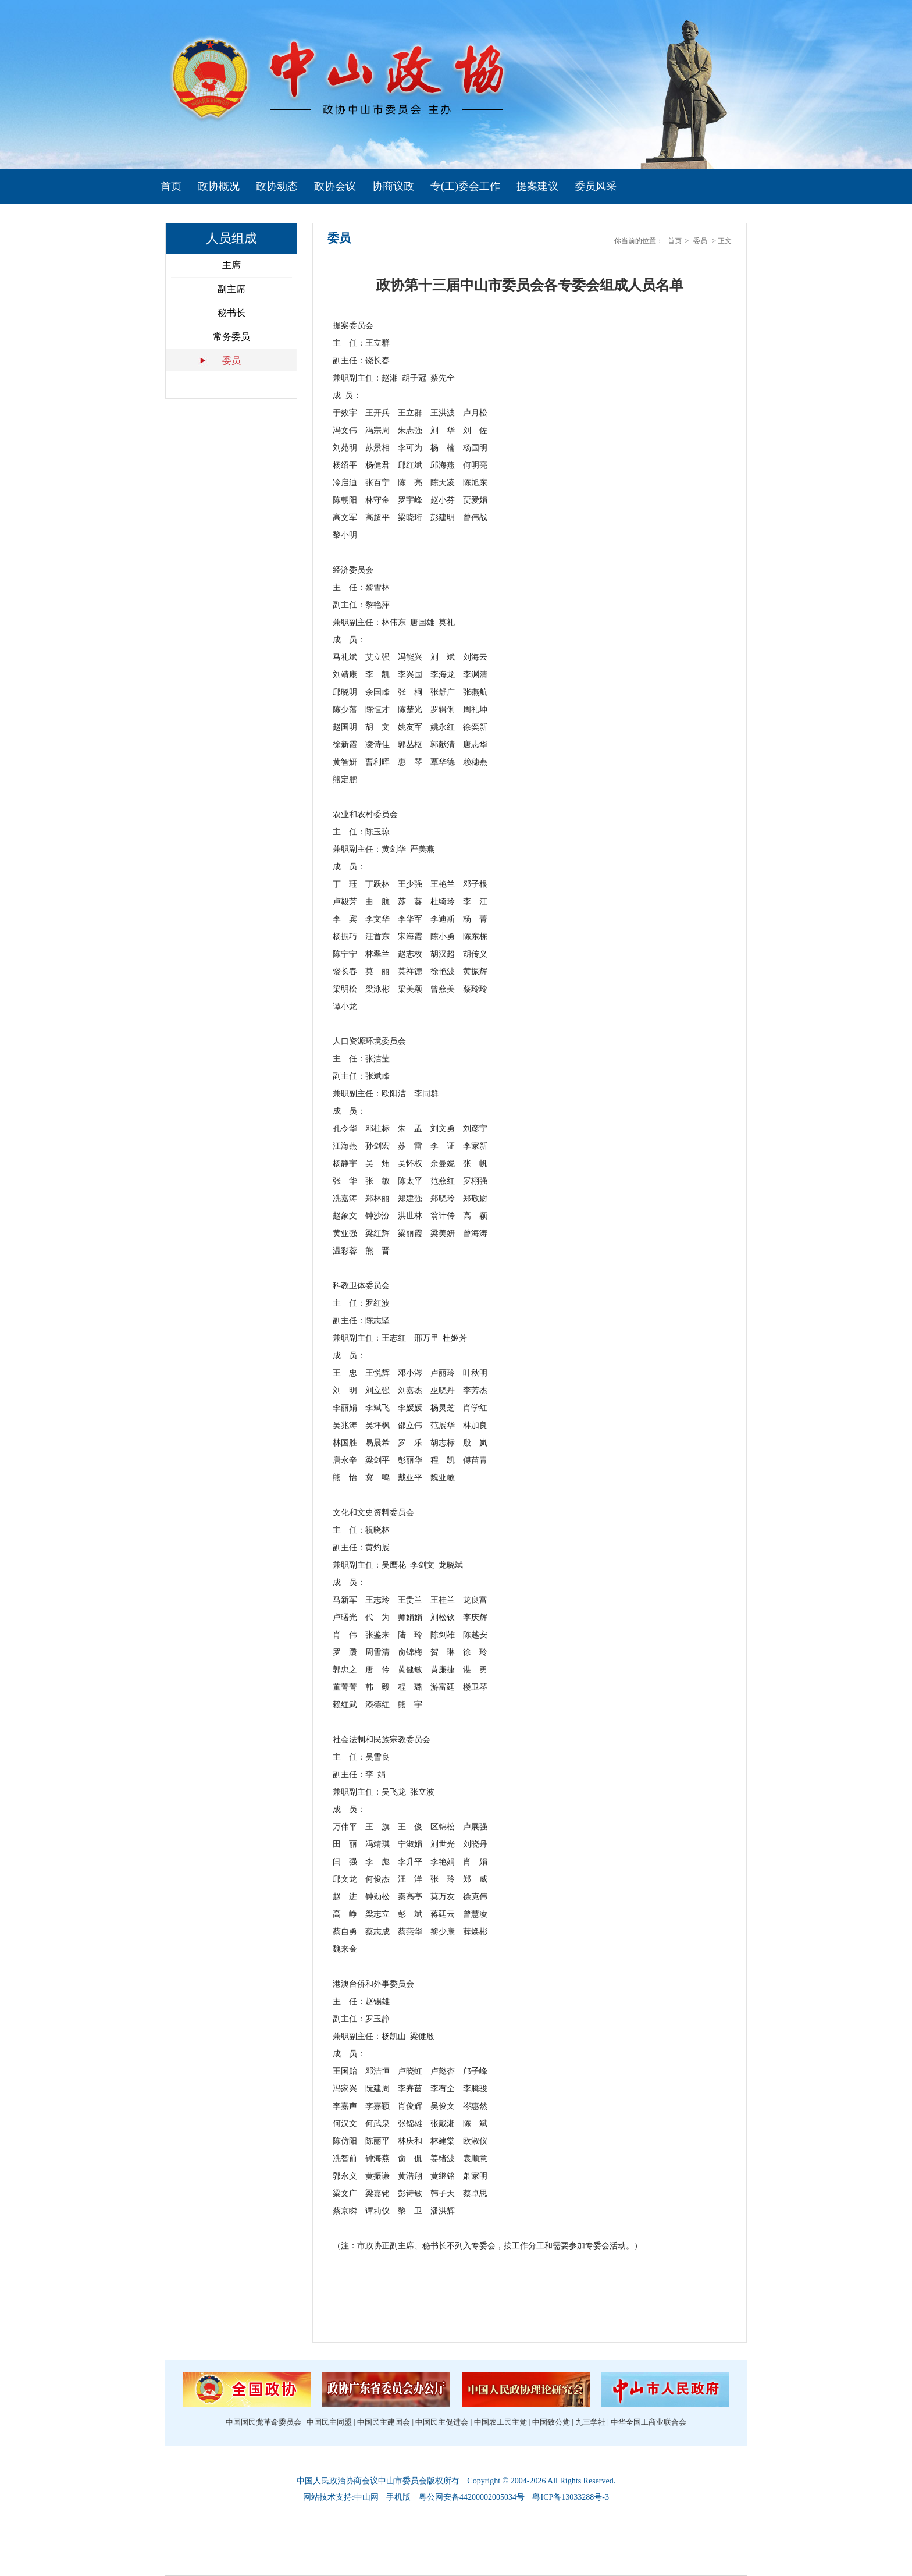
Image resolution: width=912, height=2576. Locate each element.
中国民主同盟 (329, 2422)
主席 (231, 265)
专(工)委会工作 (465, 186)
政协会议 (335, 186)
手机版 (398, 2497)
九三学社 (590, 2422)
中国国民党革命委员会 (263, 2422)
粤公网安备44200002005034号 (472, 2497)
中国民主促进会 (441, 2422)
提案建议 (537, 186)
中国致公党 (551, 2422)
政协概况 (219, 186)
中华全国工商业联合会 (648, 2422)
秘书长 (231, 313)
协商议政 (393, 186)
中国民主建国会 (383, 2422)
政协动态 (277, 186)
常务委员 (231, 337)
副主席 (231, 289)
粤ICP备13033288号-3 (570, 2497)
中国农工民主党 (500, 2422)
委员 (231, 360)
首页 (171, 186)
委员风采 (596, 186)
